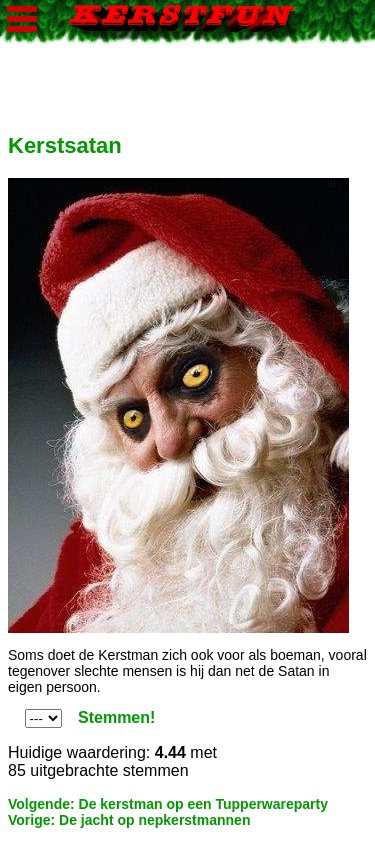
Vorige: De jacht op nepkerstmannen (129, 820)
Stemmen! (116, 717)
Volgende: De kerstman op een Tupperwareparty (168, 804)
